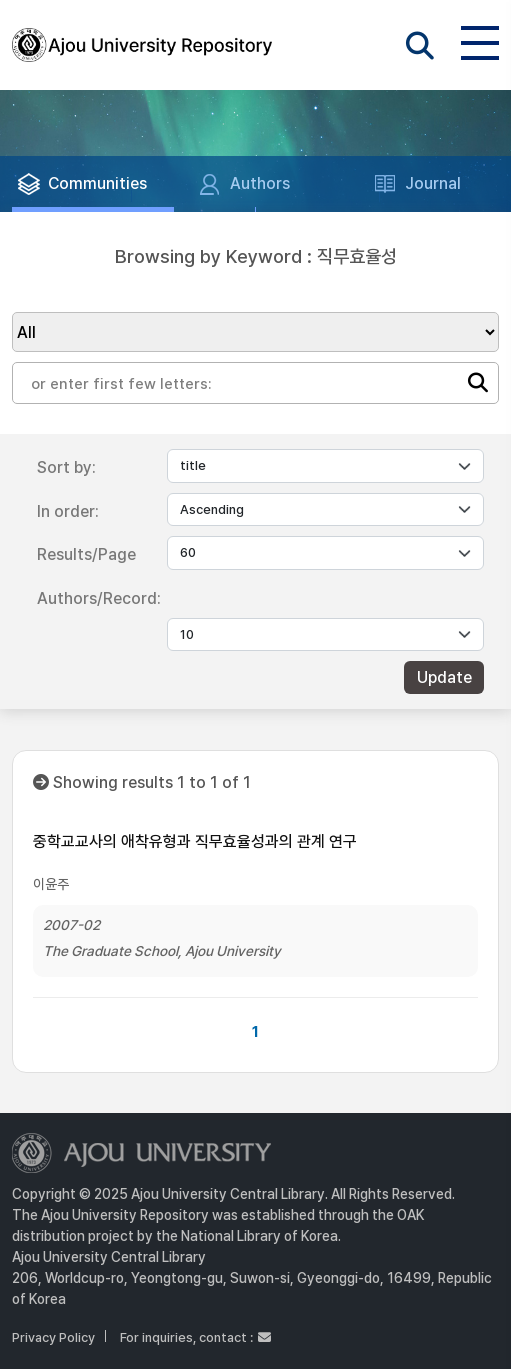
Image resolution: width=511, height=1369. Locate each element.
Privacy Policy (53, 1337)
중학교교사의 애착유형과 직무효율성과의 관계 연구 (195, 841)
